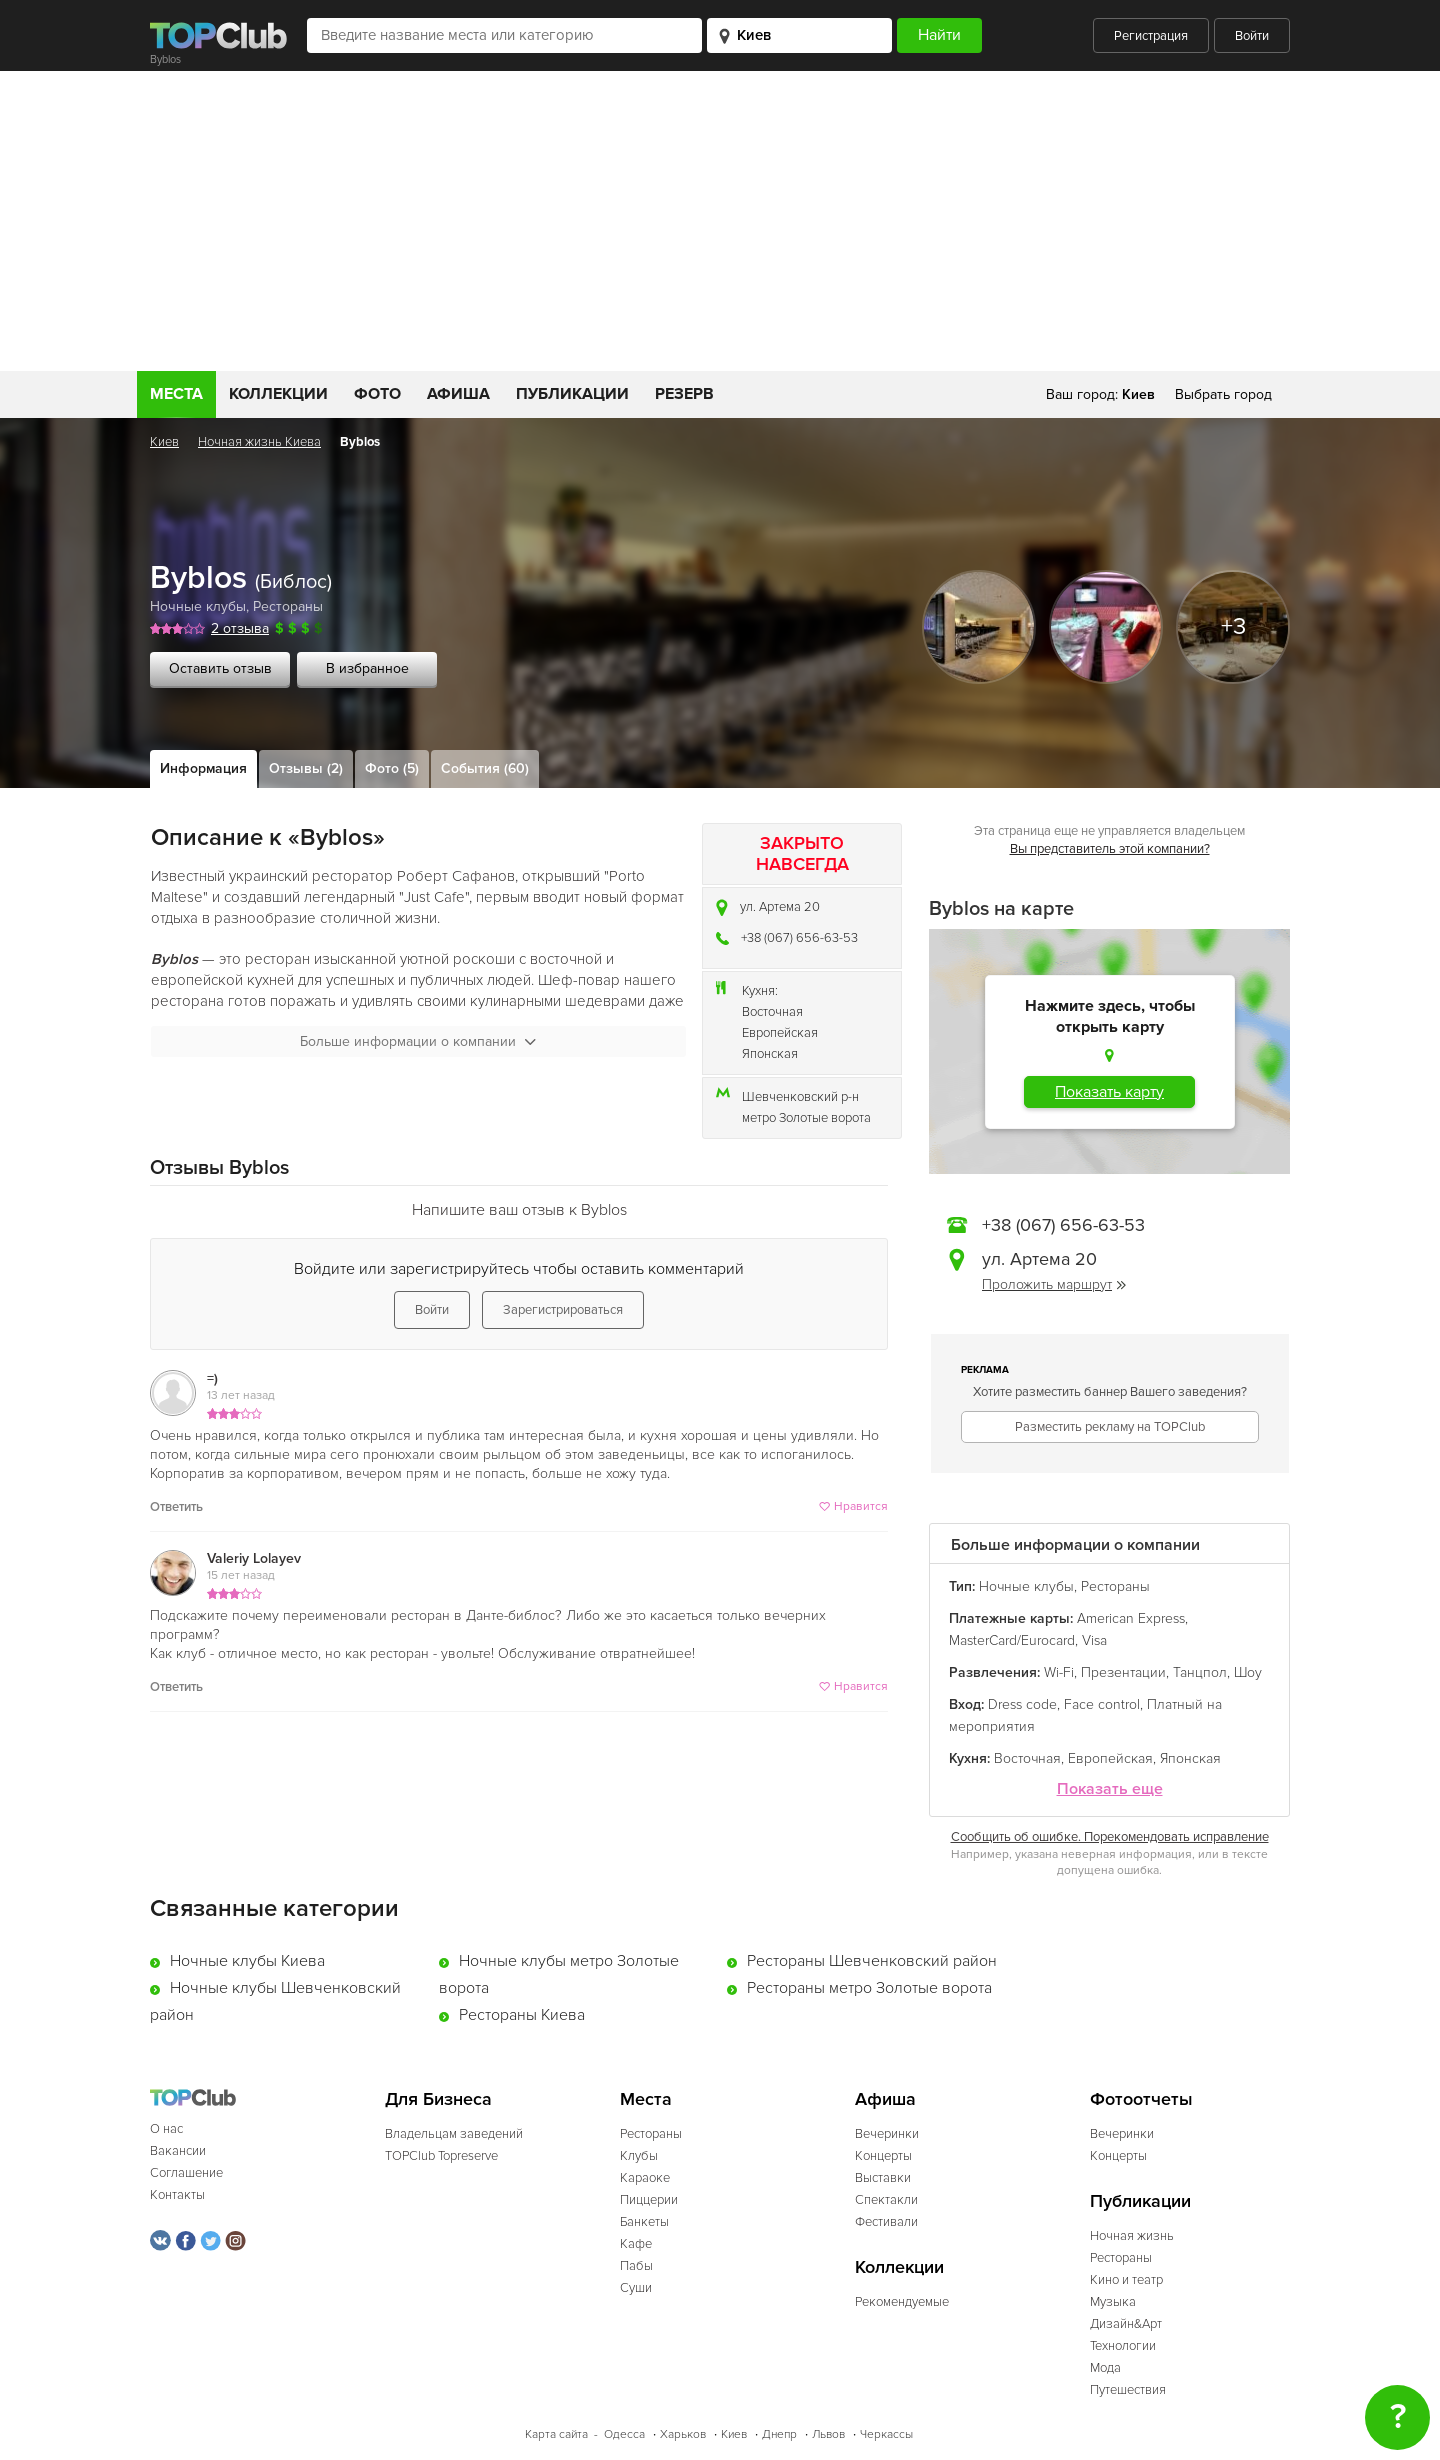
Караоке (645, 2178)
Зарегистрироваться (563, 1310)
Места (176, 394)
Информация (203, 768)
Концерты (883, 2156)
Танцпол (1200, 1672)
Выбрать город (1223, 394)
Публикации (572, 394)
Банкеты (644, 2222)
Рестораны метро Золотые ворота (869, 1988)
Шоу (1248, 1672)
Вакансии (178, 2151)
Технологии (1123, 2346)
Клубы (639, 2156)
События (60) (485, 768)
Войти (1252, 36)
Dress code (1022, 1704)
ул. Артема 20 (780, 907)
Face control (1102, 1704)
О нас (166, 2129)
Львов (828, 2434)
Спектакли (886, 2200)
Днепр (779, 2434)
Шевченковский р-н (800, 1097)
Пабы (636, 2266)
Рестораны (288, 606)
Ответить (176, 1507)
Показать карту (1109, 1092)
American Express (1131, 1618)
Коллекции (278, 394)
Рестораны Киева (522, 2015)
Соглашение (186, 2173)
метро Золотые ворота (806, 1118)
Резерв (684, 394)
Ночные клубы (198, 606)
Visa (1094, 1640)
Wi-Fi (1059, 1672)
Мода (1105, 2368)
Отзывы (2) (306, 768)
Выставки (883, 2178)
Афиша (458, 394)
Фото (377, 394)
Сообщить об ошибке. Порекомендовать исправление (1110, 1837)
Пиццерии (649, 2200)
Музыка (1113, 2302)
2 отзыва (240, 628)
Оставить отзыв (220, 668)
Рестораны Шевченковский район (872, 1961)
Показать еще (1110, 1789)
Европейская (780, 1033)
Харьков (683, 2434)
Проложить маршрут (1054, 1284)
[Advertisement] (720, 221)
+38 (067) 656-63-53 (799, 938)
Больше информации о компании (418, 1041)
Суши (636, 2288)
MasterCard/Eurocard (1012, 1640)
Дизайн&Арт (1126, 2324)
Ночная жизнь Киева (259, 442)
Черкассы (886, 2434)
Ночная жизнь (1132, 2236)
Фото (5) (392, 768)
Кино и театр (1126, 2280)
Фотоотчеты (1141, 2099)
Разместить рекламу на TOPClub (1110, 1427)
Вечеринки (887, 2134)
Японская (770, 1054)
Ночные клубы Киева (247, 1961)
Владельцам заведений (454, 2134)
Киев (164, 442)
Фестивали (886, 2222)
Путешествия (1128, 2390)
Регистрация (1151, 36)
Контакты (177, 2195)
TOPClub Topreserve (441, 2156)
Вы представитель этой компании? (1110, 849)
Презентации (1123, 1672)
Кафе (636, 2244)
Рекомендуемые (902, 2302)
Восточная (772, 1012)
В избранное (367, 668)
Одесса (624, 2434)
